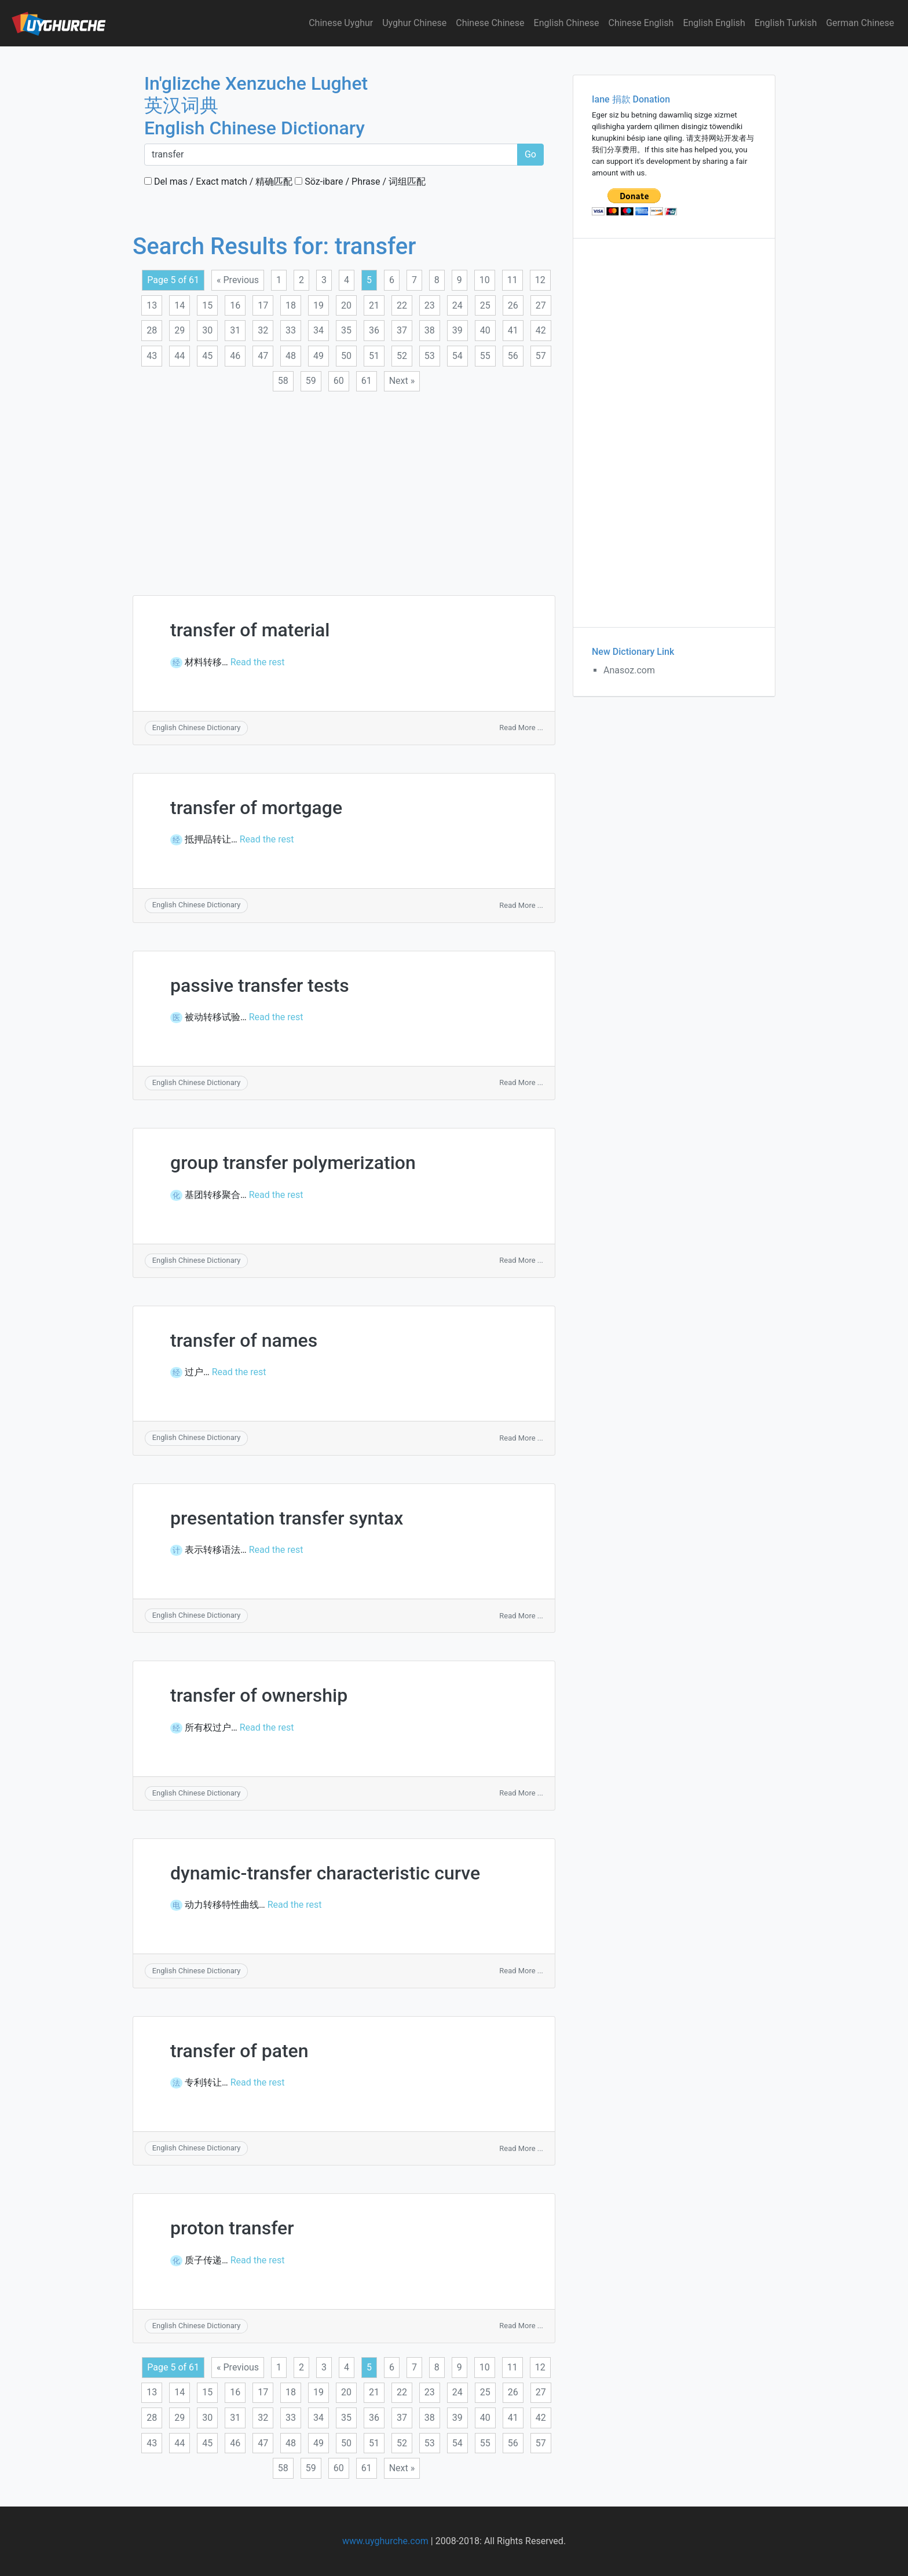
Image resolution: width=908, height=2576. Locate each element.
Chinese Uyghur (341, 22)
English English (714, 22)
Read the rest (257, 662)
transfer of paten (239, 2051)
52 (402, 355)
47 (263, 355)
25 (485, 305)
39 (457, 330)
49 (318, 355)
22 (402, 305)
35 (346, 330)
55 (485, 355)
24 (457, 305)
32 (263, 330)
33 (290, 330)
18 (290, 305)
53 (429, 355)
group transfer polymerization (293, 1163)
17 (263, 305)
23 (429, 305)
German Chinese (860, 22)
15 (207, 305)
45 (207, 355)
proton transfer (232, 2228)
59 (311, 380)
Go (530, 154)
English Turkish (786, 22)
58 (283, 380)
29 (179, 330)
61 (366, 380)
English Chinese (566, 22)
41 (513, 330)
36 (374, 330)
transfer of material (249, 630)
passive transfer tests (259, 985)
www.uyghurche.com (385, 2540)
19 (318, 305)
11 (512, 279)
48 (290, 355)
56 (513, 355)
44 (179, 355)
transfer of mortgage (256, 808)
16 (235, 305)
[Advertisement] (344, 486)
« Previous (238, 279)
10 (484, 279)
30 (207, 330)
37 (402, 330)
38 (429, 330)
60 (339, 380)
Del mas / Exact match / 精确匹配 (218, 181)
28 (152, 330)
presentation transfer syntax (286, 1518)
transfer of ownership (258, 1695)
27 (541, 305)
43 (152, 355)
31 (235, 330)
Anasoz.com (629, 670)
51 (374, 355)
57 (541, 355)
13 (152, 305)
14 (179, 305)
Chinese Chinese (490, 22)
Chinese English (641, 22)
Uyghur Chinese (414, 22)
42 (541, 330)
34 (318, 330)
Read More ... (521, 727)
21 (374, 305)
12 (540, 279)
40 (485, 330)
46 (235, 355)
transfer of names (243, 1340)
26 (513, 305)
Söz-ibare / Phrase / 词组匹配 (360, 181)
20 (346, 305)
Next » (402, 380)
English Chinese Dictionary (196, 727)
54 (457, 355)
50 (346, 355)
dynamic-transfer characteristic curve (325, 1873)
